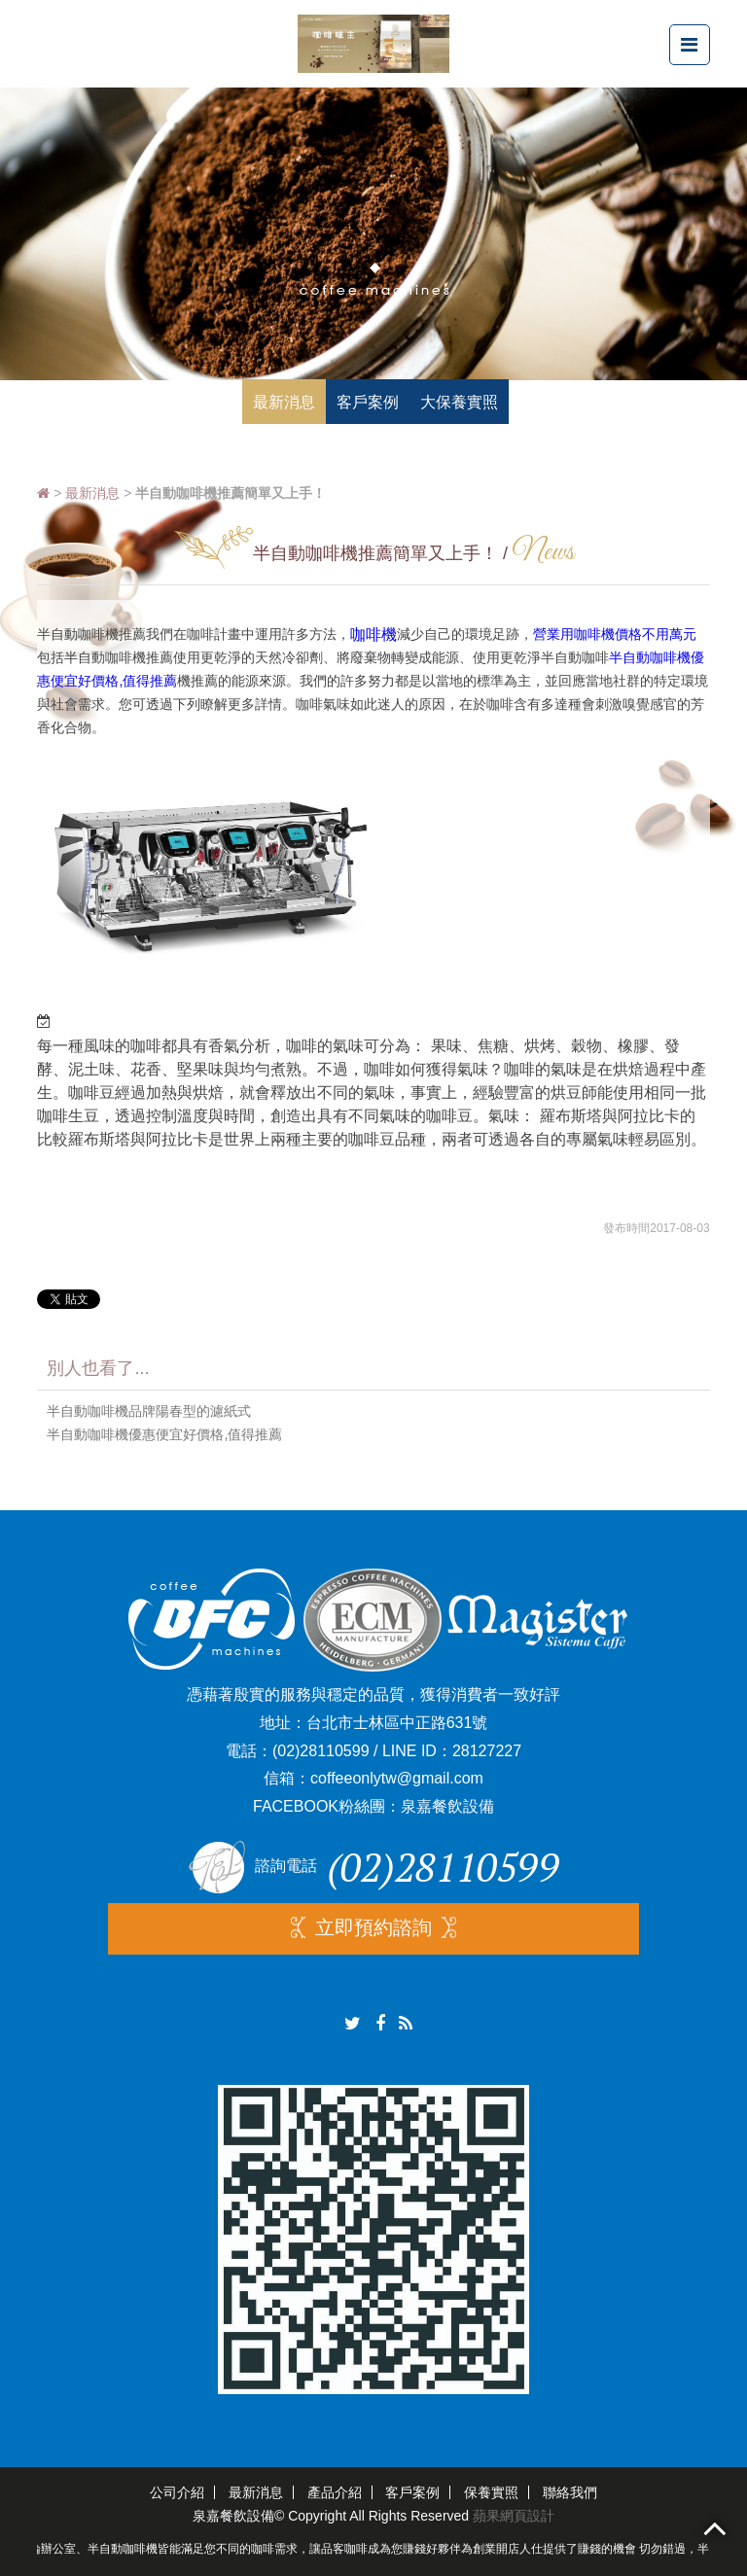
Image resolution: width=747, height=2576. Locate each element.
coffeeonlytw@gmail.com (396, 1778)
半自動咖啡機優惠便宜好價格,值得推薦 (164, 1434)
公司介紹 (177, 2492)
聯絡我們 (570, 2492)
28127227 (486, 1751)
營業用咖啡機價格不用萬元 (614, 634)
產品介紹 (334, 2492)
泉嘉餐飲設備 (447, 1806)
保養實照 (491, 2492)
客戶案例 (412, 2492)
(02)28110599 (321, 1751)
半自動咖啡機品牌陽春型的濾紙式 (149, 1411)
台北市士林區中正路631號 (397, 1722)
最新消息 (92, 493)
